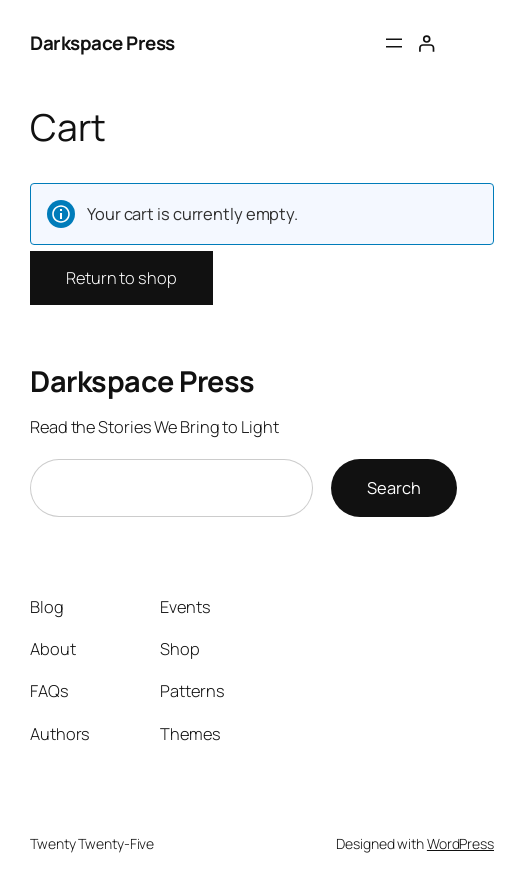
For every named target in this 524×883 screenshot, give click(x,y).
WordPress (460, 843)
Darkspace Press (102, 43)
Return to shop (121, 278)
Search (394, 488)
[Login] (426, 43)
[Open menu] (394, 43)
